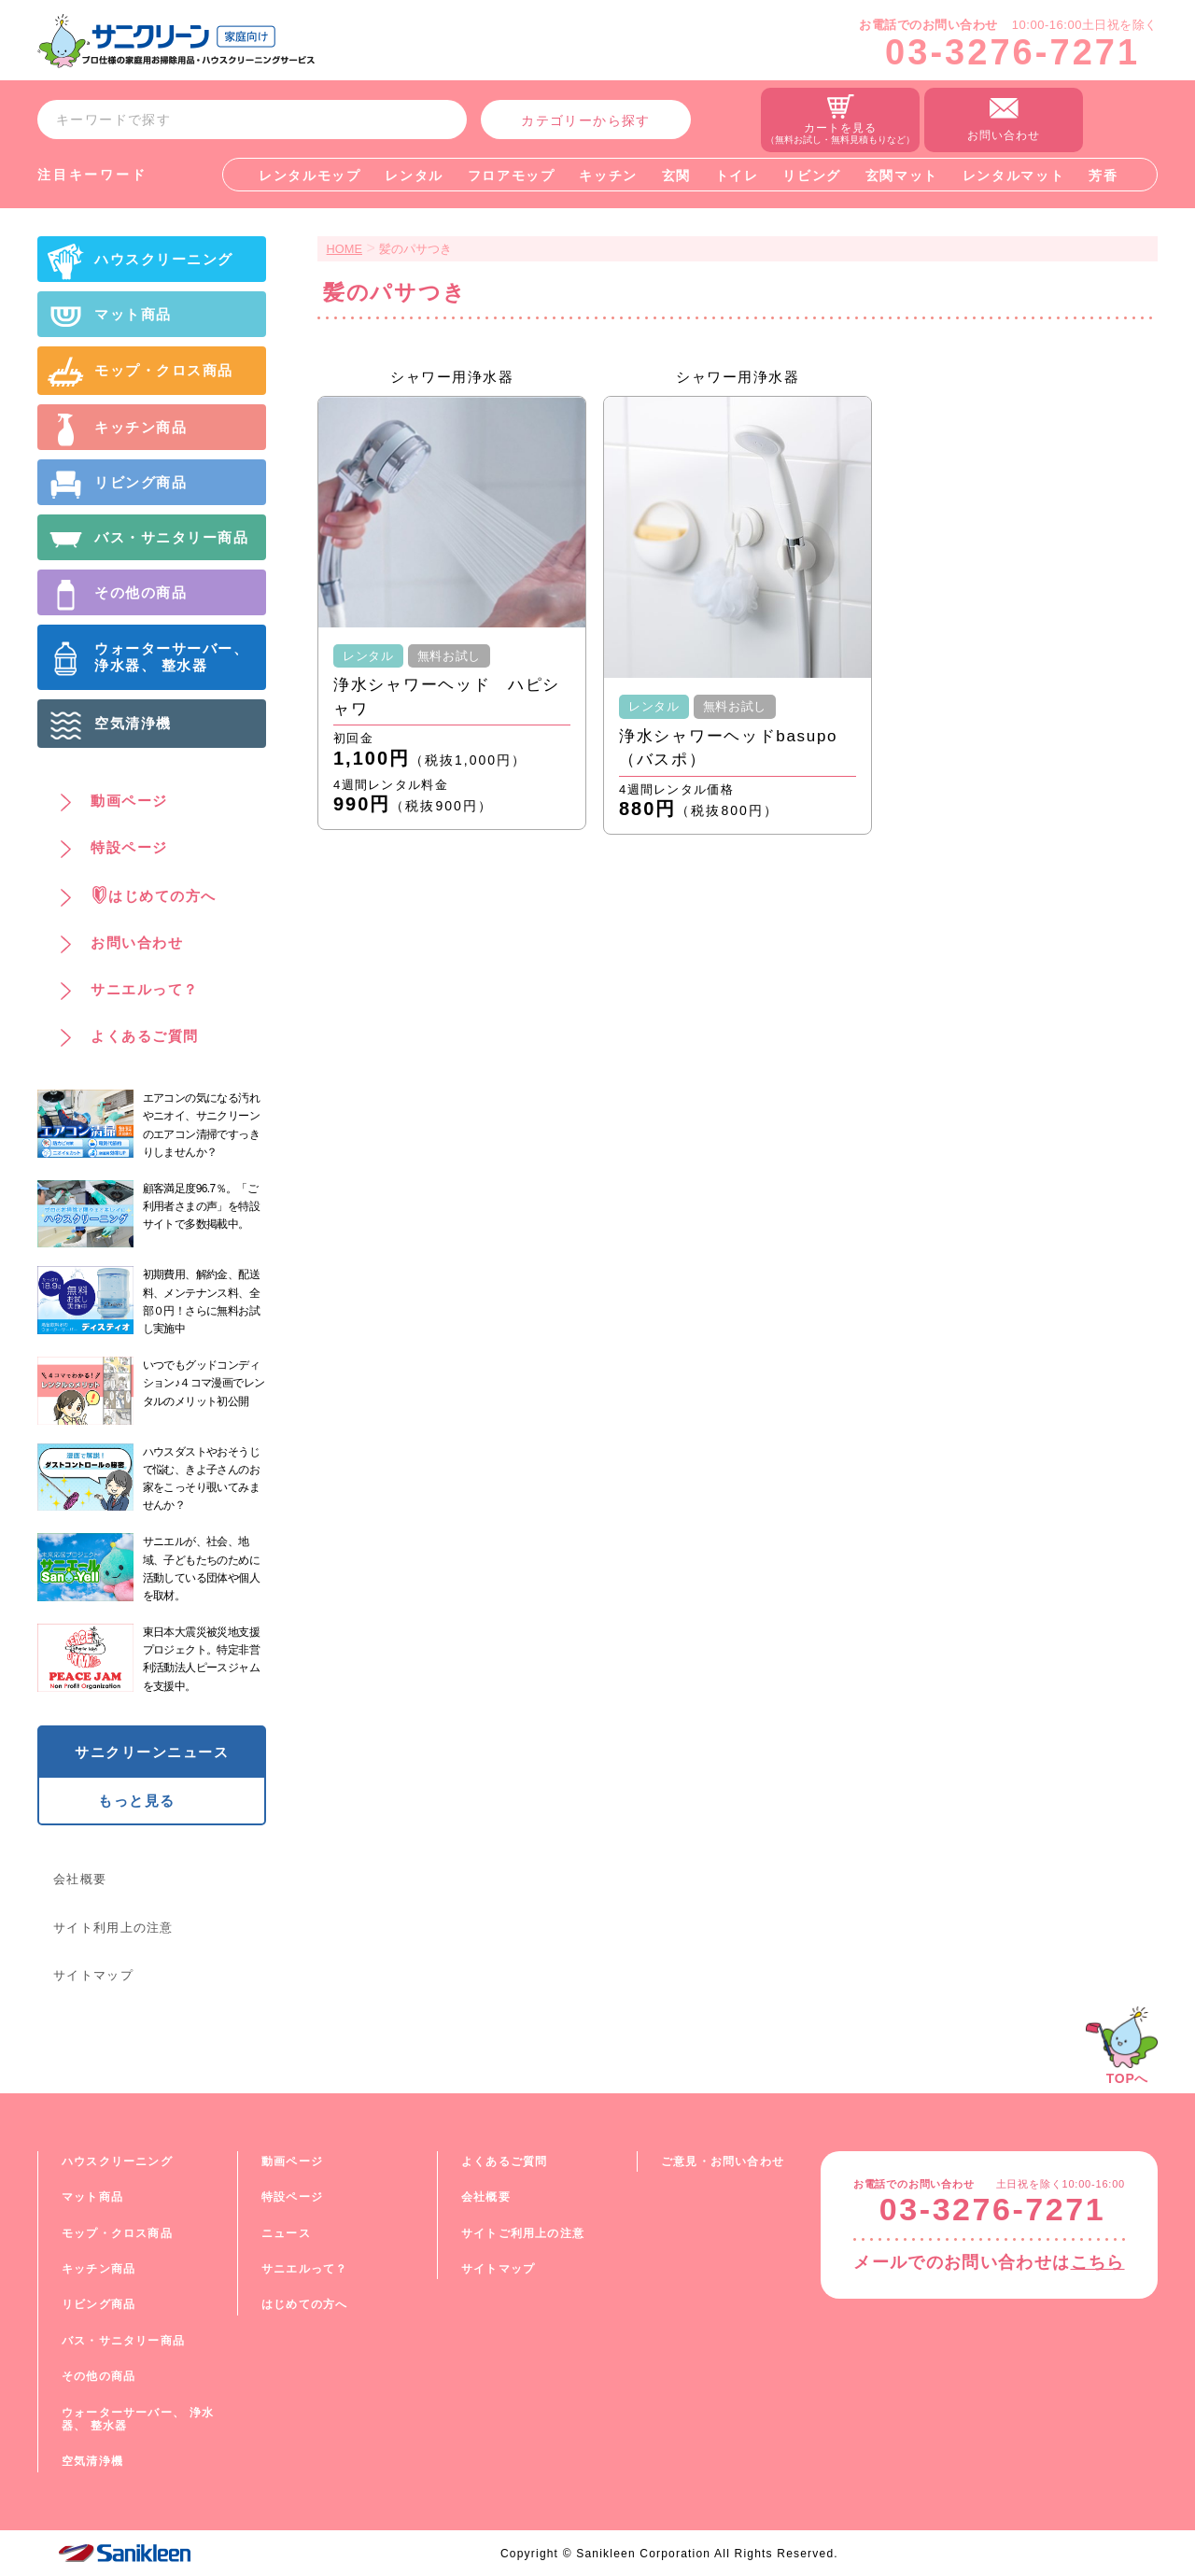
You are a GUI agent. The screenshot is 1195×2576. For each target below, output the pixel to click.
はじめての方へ (304, 2304)
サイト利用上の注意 (113, 1928)
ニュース (286, 2233)
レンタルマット (1014, 175)
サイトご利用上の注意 (522, 2233)
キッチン (608, 175)
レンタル (414, 175)
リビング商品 (98, 2304)
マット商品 (92, 2196)
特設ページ (292, 2196)
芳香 (1103, 175)
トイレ (737, 175)
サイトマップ (93, 1975)
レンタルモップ (310, 175)
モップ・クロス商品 (117, 2233)
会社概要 (79, 1879)
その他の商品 (98, 2376)
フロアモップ (511, 175)
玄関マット (901, 175)
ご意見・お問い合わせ (722, 2161)
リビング (811, 175)
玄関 (676, 175)
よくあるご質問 (504, 2161)
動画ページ (292, 2161)
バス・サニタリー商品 (123, 2340)
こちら (1098, 2262)
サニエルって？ (304, 2268)
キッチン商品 (98, 2268)
